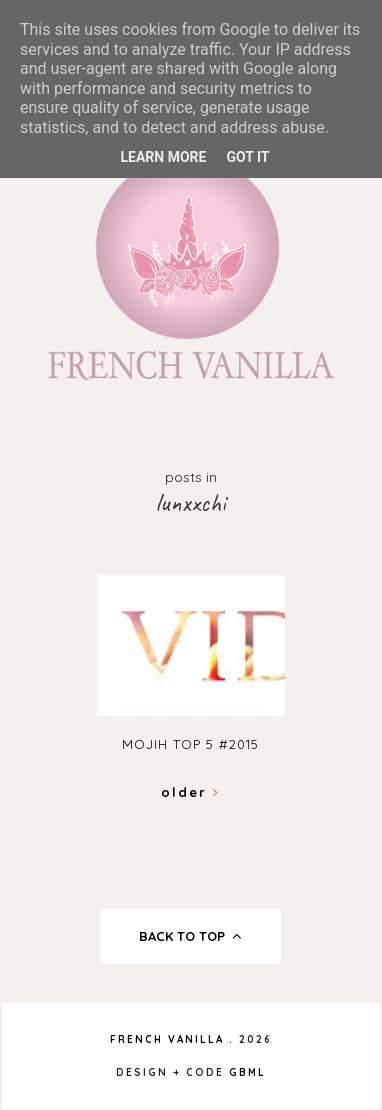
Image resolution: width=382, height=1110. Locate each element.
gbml (247, 1072)
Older (190, 792)
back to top (190, 936)
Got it (247, 157)
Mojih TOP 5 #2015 (190, 744)
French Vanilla (167, 1039)
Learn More (163, 157)
